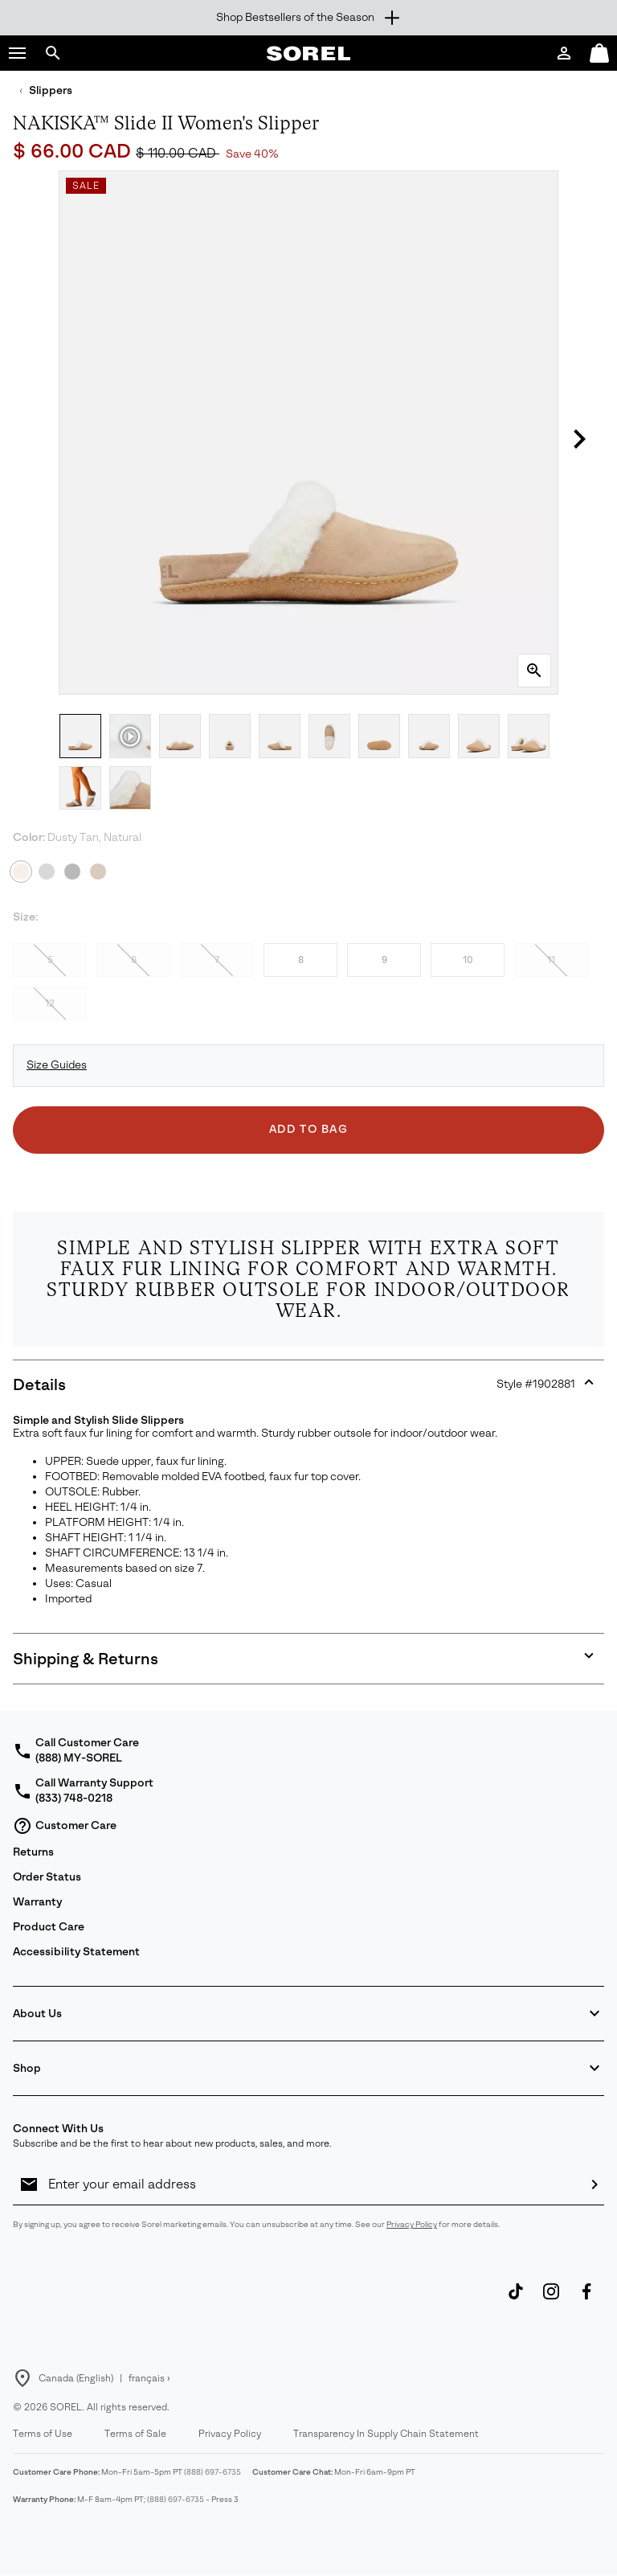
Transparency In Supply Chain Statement (386, 2434)
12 (50, 1003)
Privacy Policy (411, 2224)
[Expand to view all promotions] (308, 17)
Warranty (37, 1902)
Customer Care (64, 1826)
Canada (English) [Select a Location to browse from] (76, 2378)
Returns (33, 1852)
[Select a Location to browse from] (22, 2378)
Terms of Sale (135, 2434)
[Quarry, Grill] (46, 871)
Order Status (47, 1877)
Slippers (50, 90)
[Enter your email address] (312, 2184)
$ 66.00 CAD (74, 151)
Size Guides (57, 1065)
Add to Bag (309, 1129)
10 (468, 960)
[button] (17, 53)
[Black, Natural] (72, 871)
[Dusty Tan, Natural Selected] (21, 871)
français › (149, 2378)
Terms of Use (42, 2434)
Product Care (48, 1927)
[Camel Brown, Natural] (98, 871)
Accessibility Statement (76, 1952)
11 (551, 960)
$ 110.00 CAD (177, 153)
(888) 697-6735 (212, 2471)
